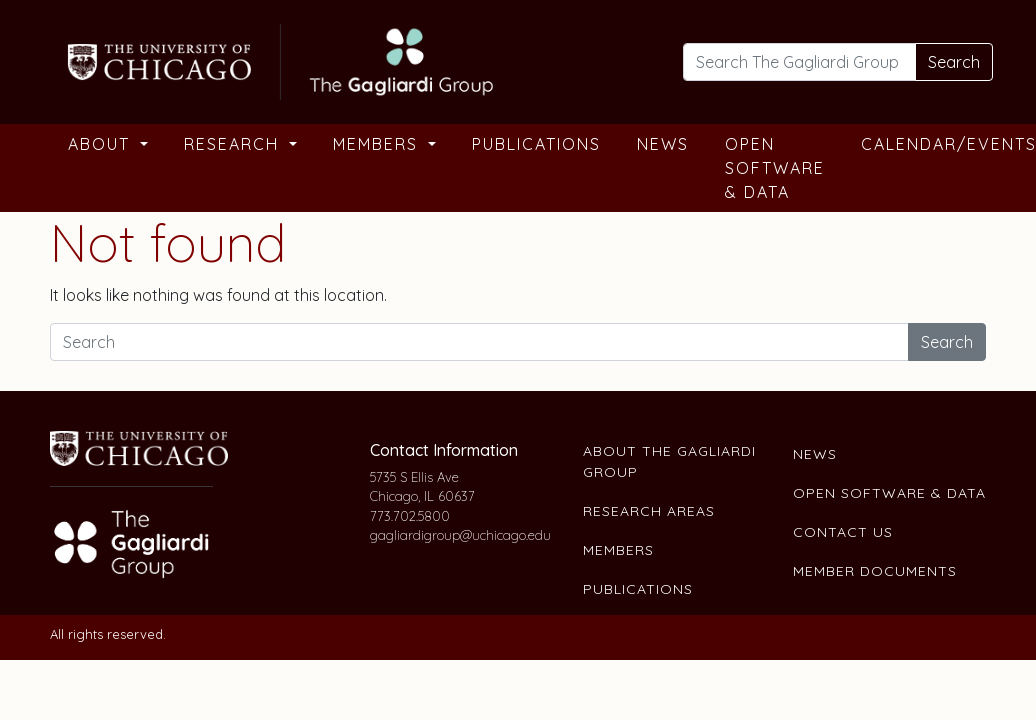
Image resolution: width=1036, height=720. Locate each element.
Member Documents (875, 571)
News (663, 144)
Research (234, 144)
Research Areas (649, 511)
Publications (536, 144)
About (102, 144)
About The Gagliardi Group (669, 461)
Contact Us (843, 532)
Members (378, 144)
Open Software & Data (775, 168)
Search (954, 62)
